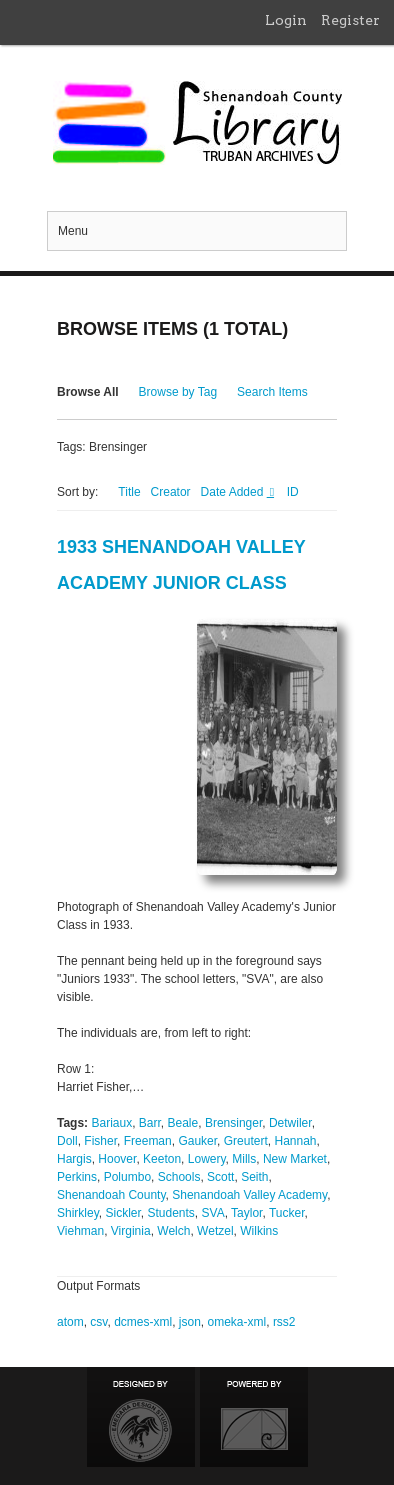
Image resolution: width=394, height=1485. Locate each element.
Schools (179, 1177)
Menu (73, 231)
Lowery (207, 1159)
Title (129, 492)
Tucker (287, 1213)
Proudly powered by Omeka (254, 1417)
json (190, 1322)
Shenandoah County (111, 1195)
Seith (254, 1177)
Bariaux (111, 1123)
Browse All (88, 392)
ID (293, 492)
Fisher (100, 1141)
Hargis (74, 1159)
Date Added (234, 492)
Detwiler (290, 1123)
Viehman (80, 1231)
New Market (295, 1159)
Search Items (272, 392)
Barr (150, 1123)
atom (70, 1322)
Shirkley (78, 1213)
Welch (173, 1231)
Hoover (117, 1159)
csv (98, 1322)
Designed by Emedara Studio (141, 1417)
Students (170, 1213)
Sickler (122, 1213)
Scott (220, 1177)
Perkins (77, 1177)
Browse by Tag (178, 392)
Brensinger (233, 1123)
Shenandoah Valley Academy (249, 1195)
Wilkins (259, 1231)
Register (350, 20)
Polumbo (127, 1177)
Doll (67, 1141)
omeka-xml (237, 1322)
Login (286, 20)
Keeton (162, 1159)
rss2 (284, 1322)
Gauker (197, 1141)
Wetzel (215, 1231)
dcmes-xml (143, 1322)
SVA (213, 1213)
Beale (183, 1123)
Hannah (295, 1141)
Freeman (148, 1141)
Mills (244, 1159)
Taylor (246, 1213)
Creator (171, 492)
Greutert (246, 1141)
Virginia (131, 1231)
